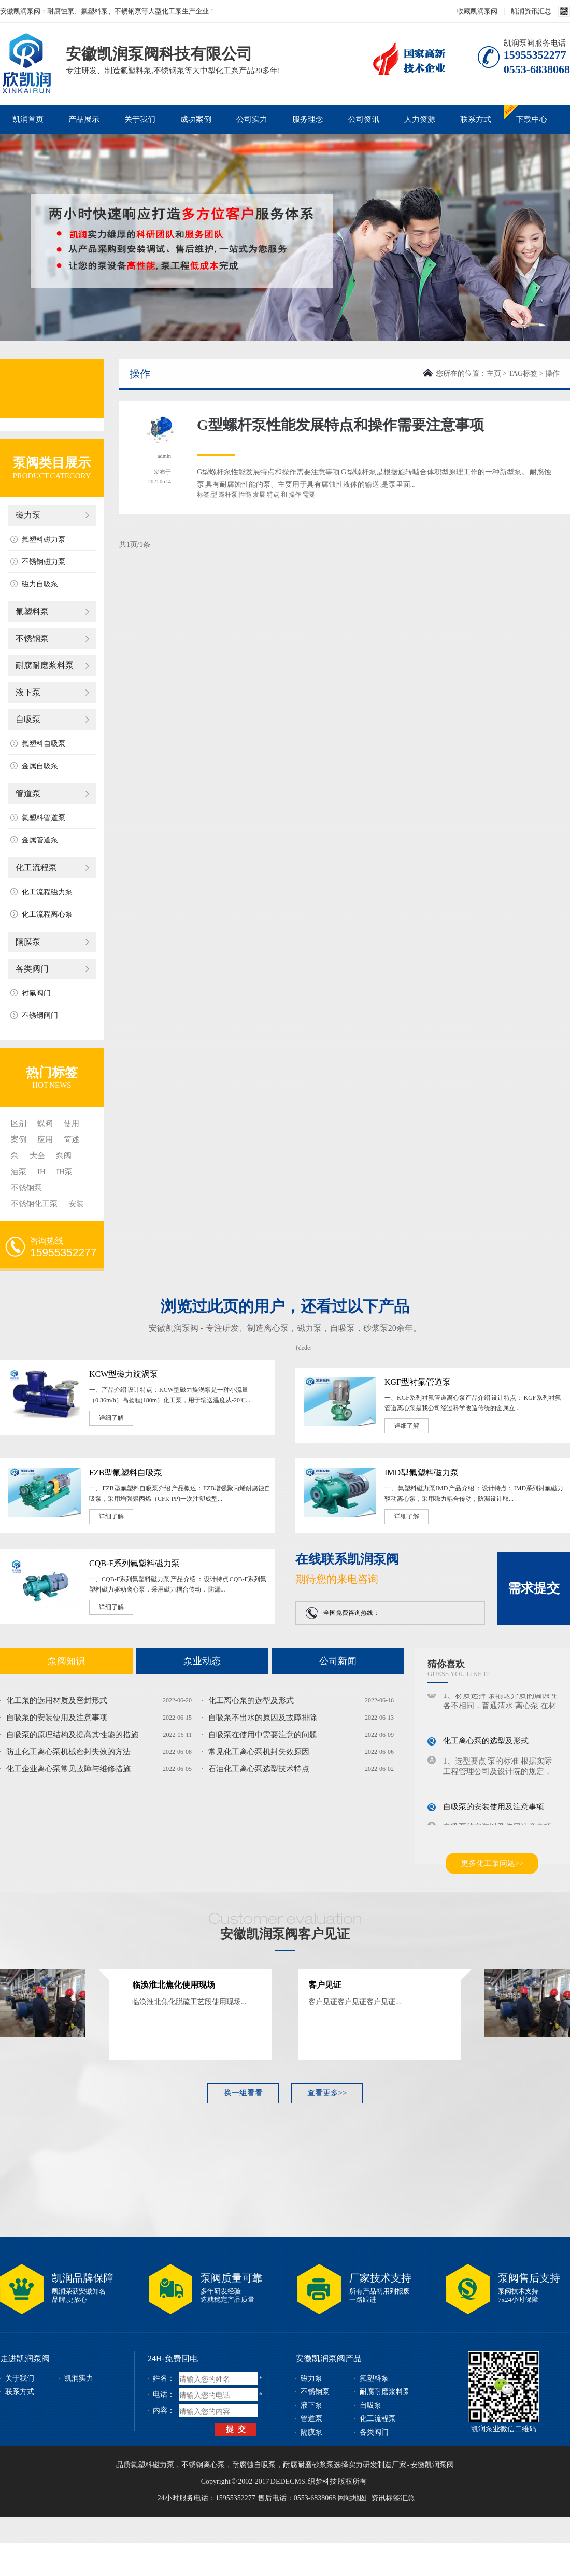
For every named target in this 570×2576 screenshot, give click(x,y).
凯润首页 (28, 119)
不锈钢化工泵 (34, 1204)
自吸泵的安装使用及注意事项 (56, 1717)
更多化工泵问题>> (492, 1863)
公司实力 (251, 119)
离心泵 (276, 1328)
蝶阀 (45, 1123)
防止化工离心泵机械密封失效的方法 (68, 1752)
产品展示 (83, 119)
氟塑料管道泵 (43, 818)
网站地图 (352, 2498)
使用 (71, 1123)
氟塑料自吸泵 (43, 744)
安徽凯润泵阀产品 (328, 2358)
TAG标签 (522, 373)
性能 (245, 494)
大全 (37, 1155)
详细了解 (111, 1417)
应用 (45, 1139)
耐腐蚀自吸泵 (254, 2465)
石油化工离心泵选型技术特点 (258, 1769)
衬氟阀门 (36, 993)
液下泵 (28, 692)
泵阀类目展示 (52, 463)
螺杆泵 (228, 494)
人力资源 (419, 119)
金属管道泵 (40, 840)
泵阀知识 (66, 1661)
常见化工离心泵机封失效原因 (258, 1752)
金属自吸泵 (40, 766)
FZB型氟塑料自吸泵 (125, 1472)
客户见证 (324, 1984)
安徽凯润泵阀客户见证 (285, 1934)
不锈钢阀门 (40, 1015)
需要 (309, 494)
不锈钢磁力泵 (43, 562)
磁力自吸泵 (40, 584)
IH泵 (64, 1171)
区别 (18, 1123)
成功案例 (195, 119)
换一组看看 (243, 2093)
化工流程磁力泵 (47, 892)
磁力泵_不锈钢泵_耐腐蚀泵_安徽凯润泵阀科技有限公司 (26, 48)
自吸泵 (28, 719)
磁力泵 (28, 515)
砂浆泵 (375, 1328)
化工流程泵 (36, 867)
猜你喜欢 (446, 1664)
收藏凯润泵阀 (477, 11)
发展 (259, 494)
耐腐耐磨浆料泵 (45, 665)
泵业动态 (202, 1661)
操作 (295, 494)
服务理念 (307, 119)
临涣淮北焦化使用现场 (173, 1984)
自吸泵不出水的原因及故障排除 (262, 1717)
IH (41, 1171)
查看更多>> (327, 2093)
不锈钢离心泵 (203, 2465)
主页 (494, 373)
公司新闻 (338, 1661)
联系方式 (475, 119)
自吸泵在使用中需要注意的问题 (262, 1734)
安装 (76, 1204)
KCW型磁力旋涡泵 (123, 1374)
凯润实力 (78, 2378)
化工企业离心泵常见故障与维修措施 (68, 1769)
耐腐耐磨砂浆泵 (308, 2465)
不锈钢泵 (32, 638)
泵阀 (64, 1155)
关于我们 (139, 119)
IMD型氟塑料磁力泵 (421, 1472)
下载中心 (531, 119)
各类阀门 (32, 968)
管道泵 (28, 793)
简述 (71, 1139)
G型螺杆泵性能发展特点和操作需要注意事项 (340, 425)
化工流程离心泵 (47, 914)
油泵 (18, 1171)
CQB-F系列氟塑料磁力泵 (134, 1563)
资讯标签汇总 (393, 2498)
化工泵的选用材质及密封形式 (56, 1700)
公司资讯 (363, 119)
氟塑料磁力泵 (43, 539)
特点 (273, 494)
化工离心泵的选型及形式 (251, 1700)
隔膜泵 (28, 941)
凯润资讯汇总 (531, 11)
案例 (18, 1139)
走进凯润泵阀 (25, 2358)
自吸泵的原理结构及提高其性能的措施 (72, 1734)
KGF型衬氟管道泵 (417, 1381)
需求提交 (534, 1588)
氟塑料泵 (32, 611)
